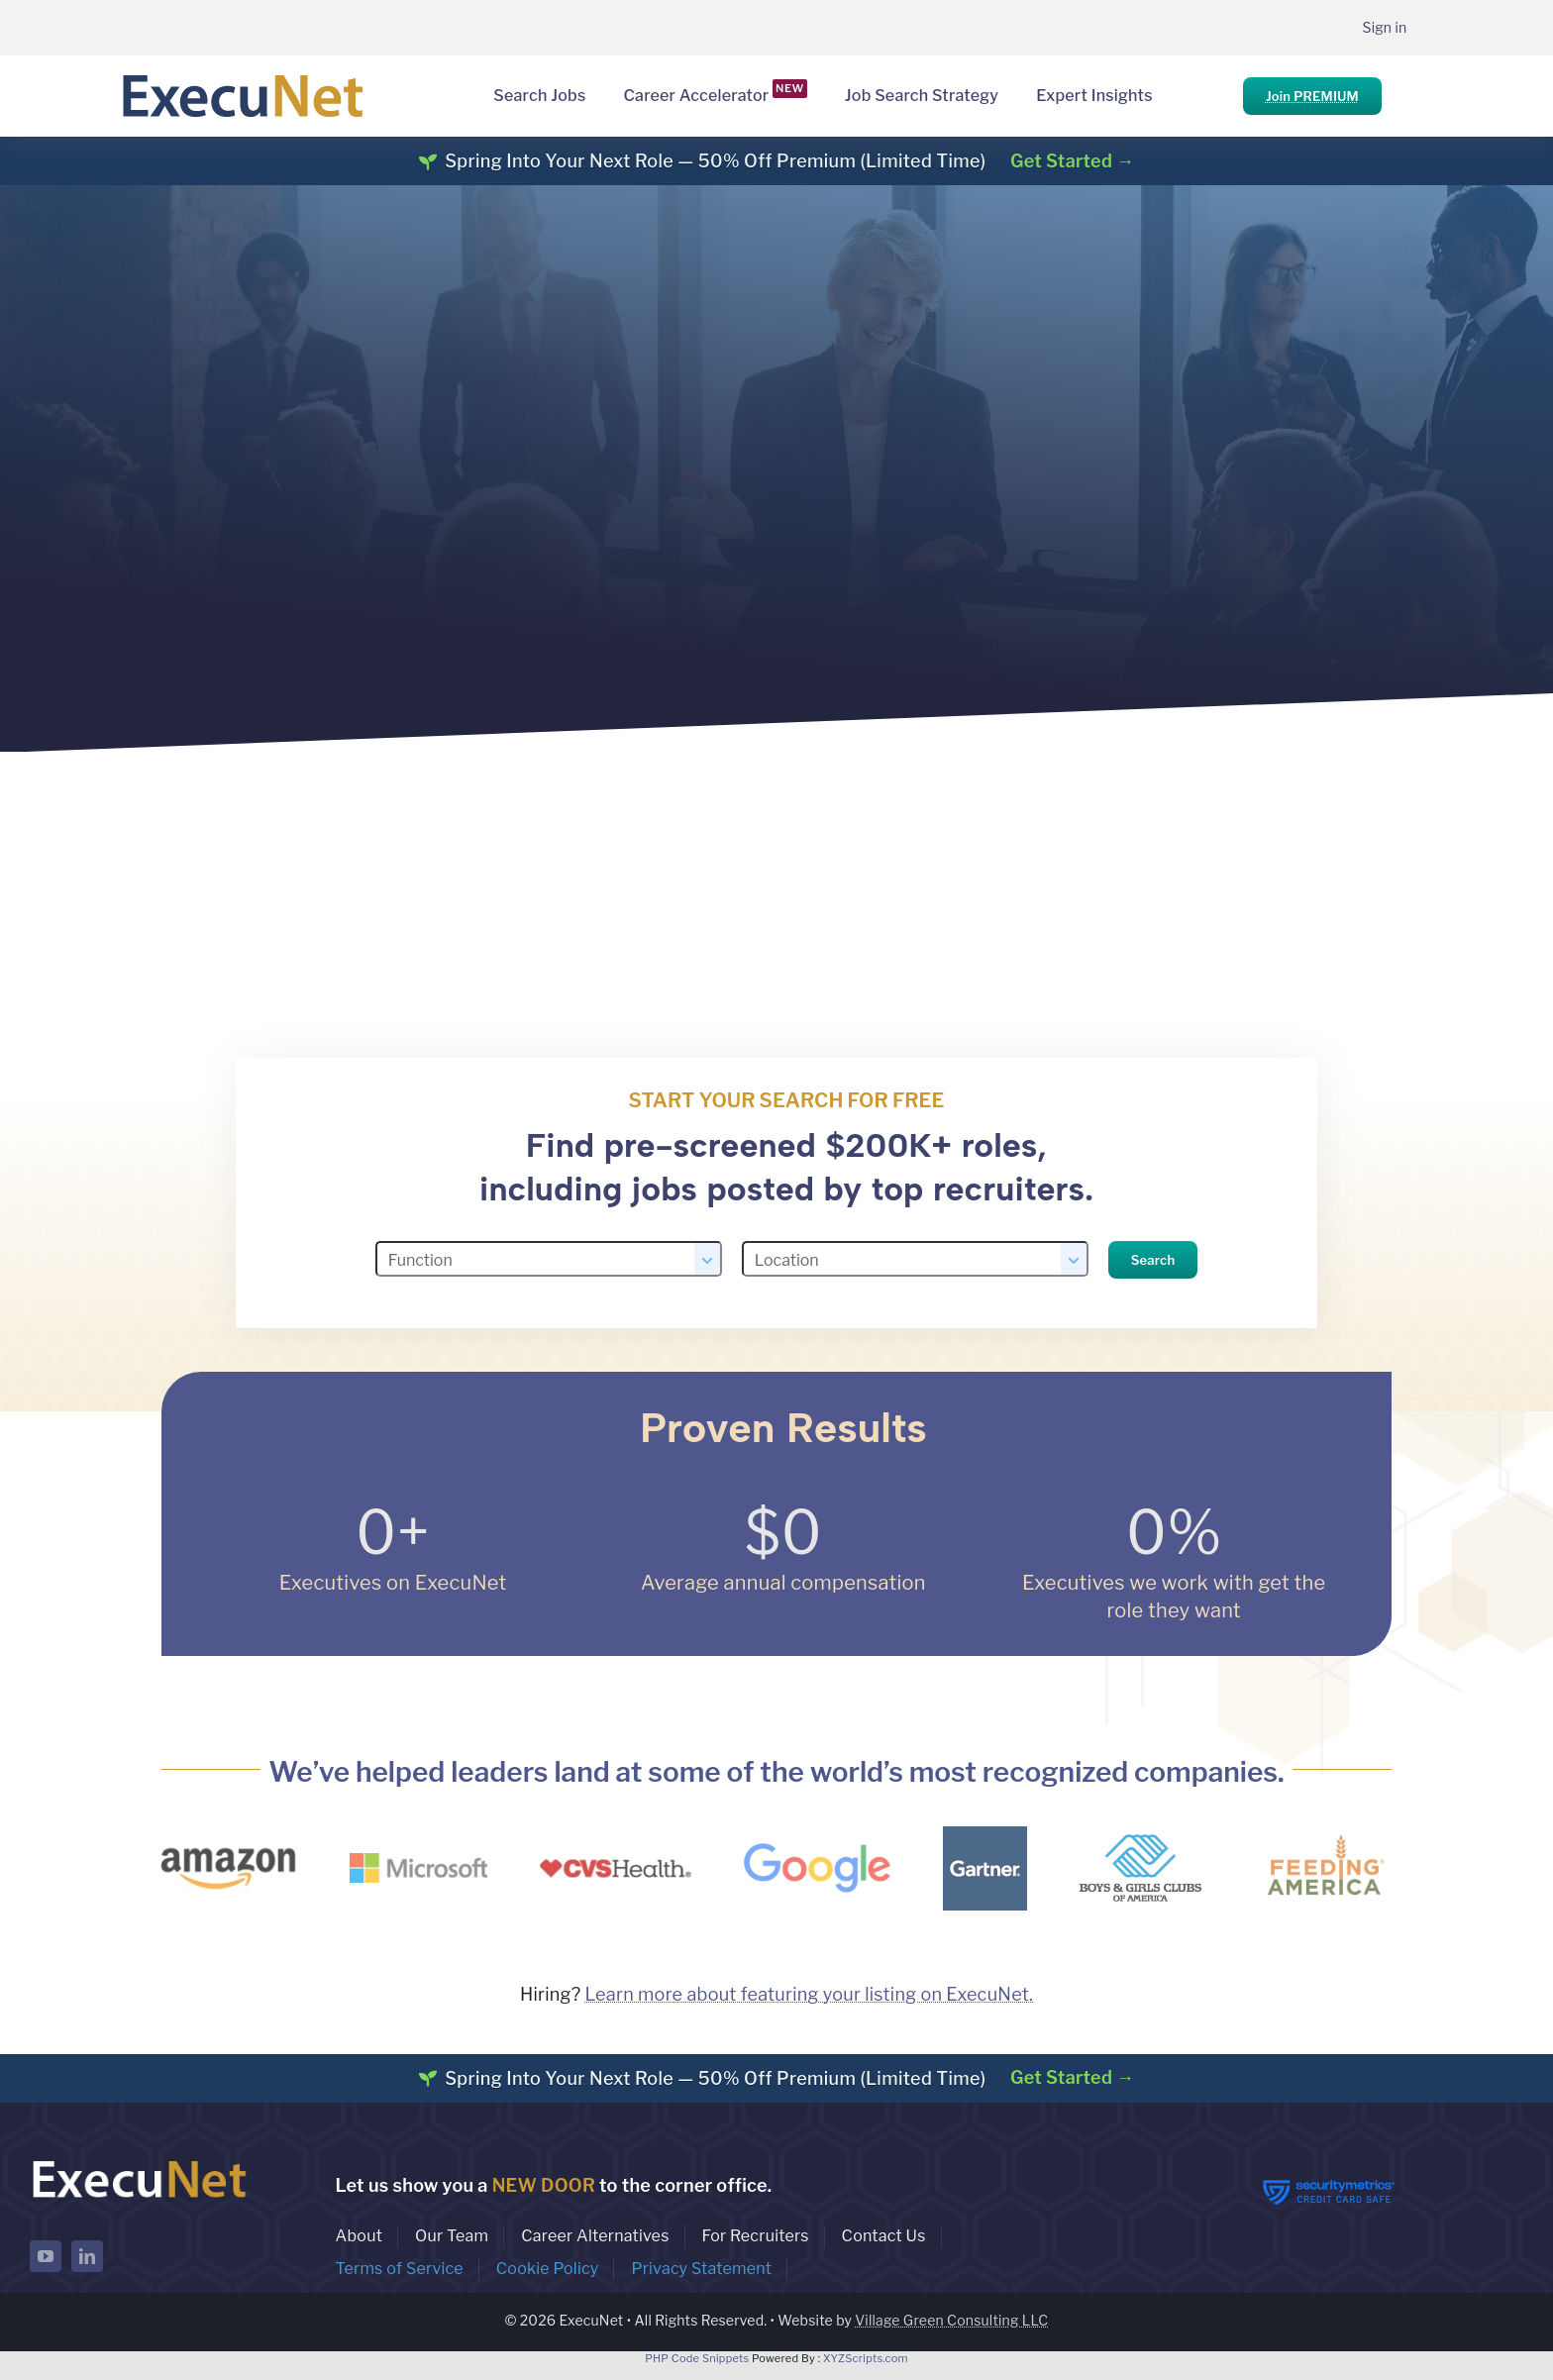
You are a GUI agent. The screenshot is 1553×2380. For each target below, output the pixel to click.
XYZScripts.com (865, 2358)
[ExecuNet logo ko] (139, 2160)
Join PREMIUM (1312, 96)
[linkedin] (87, 2256)
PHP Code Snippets (697, 2358)
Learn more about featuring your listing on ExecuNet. (808, 1994)
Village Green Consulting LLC (951, 2320)
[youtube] (45, 2256)
